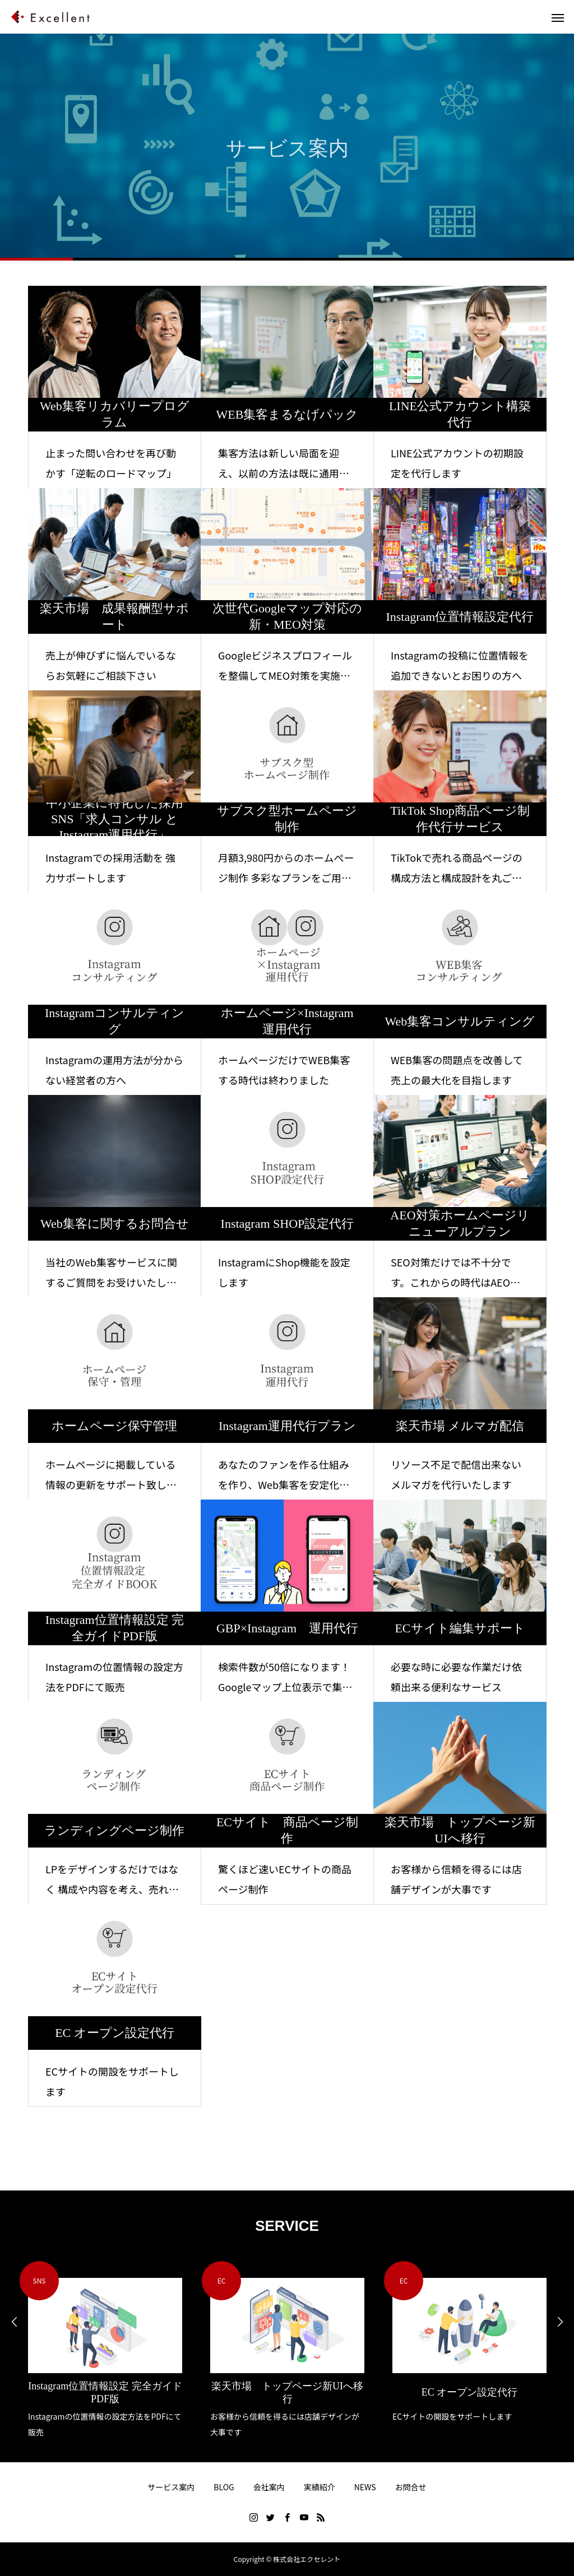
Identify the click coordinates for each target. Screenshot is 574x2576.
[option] (105, 2350)
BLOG (224, 2487)
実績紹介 (319, 2487)
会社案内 (269, 2487)
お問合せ (411, 2487)
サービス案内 (171, 2487)
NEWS (365, 2487)
